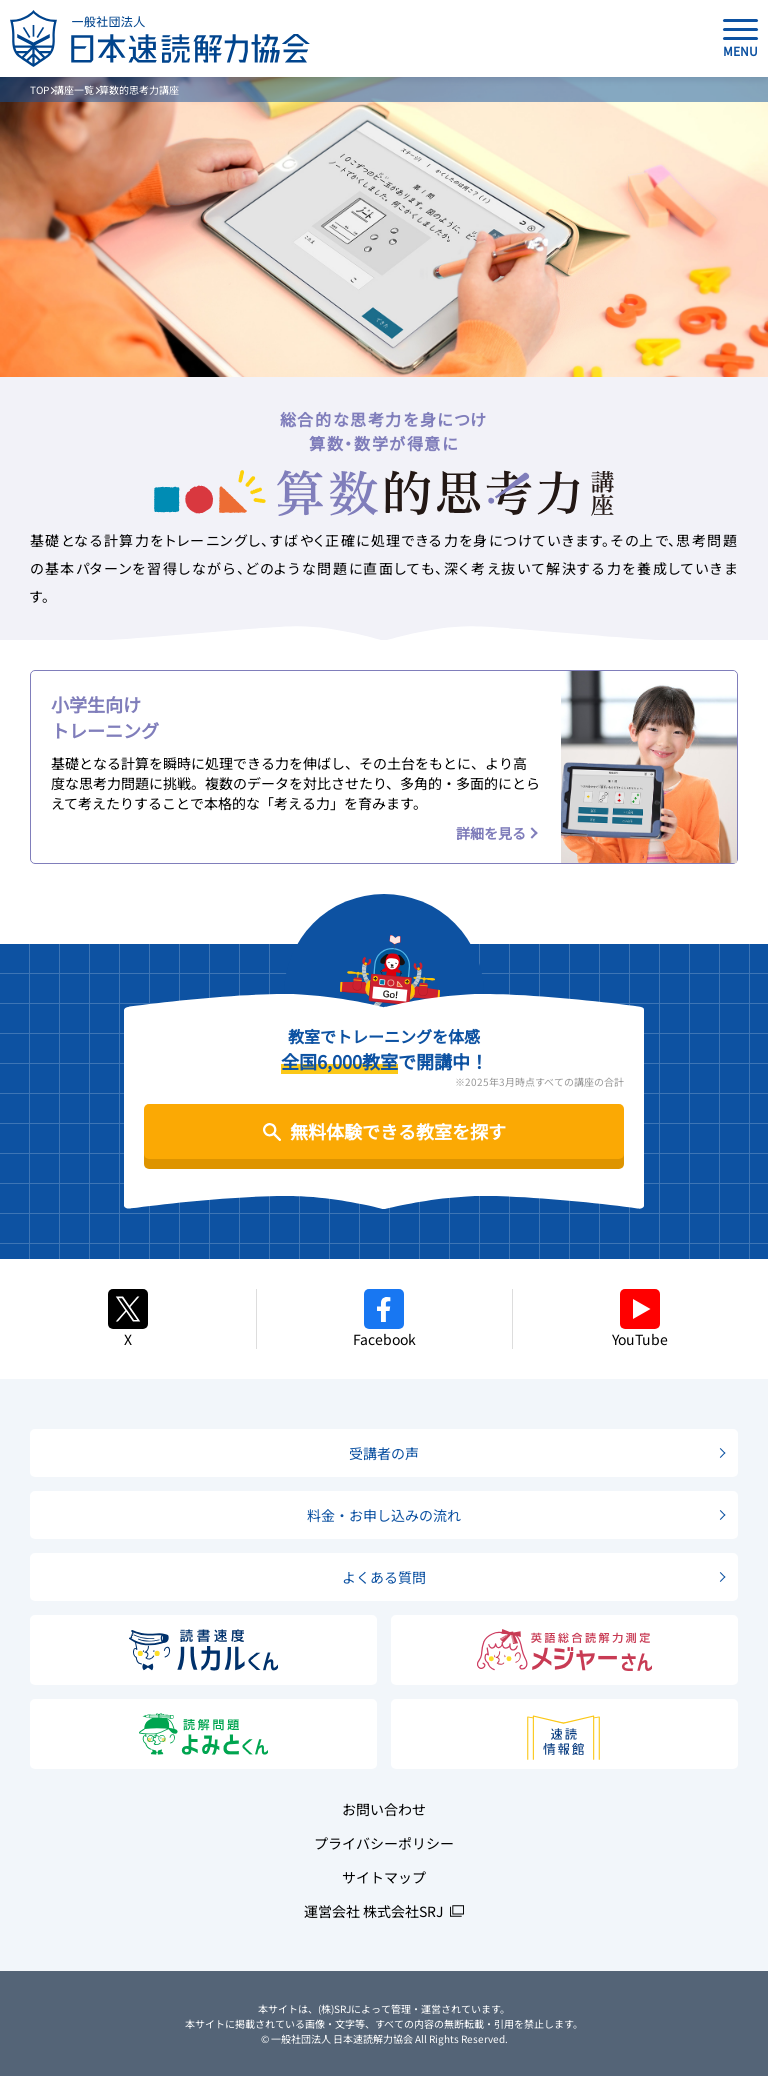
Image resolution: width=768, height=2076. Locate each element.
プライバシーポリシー (384, 1843)
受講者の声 (384, 1453)
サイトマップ (384, 1877)
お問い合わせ (384, 1809)
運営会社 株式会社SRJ (373, 1911)
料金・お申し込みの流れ (384, 1515)
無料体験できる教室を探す (398, 1131)
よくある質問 (384, 1577)
